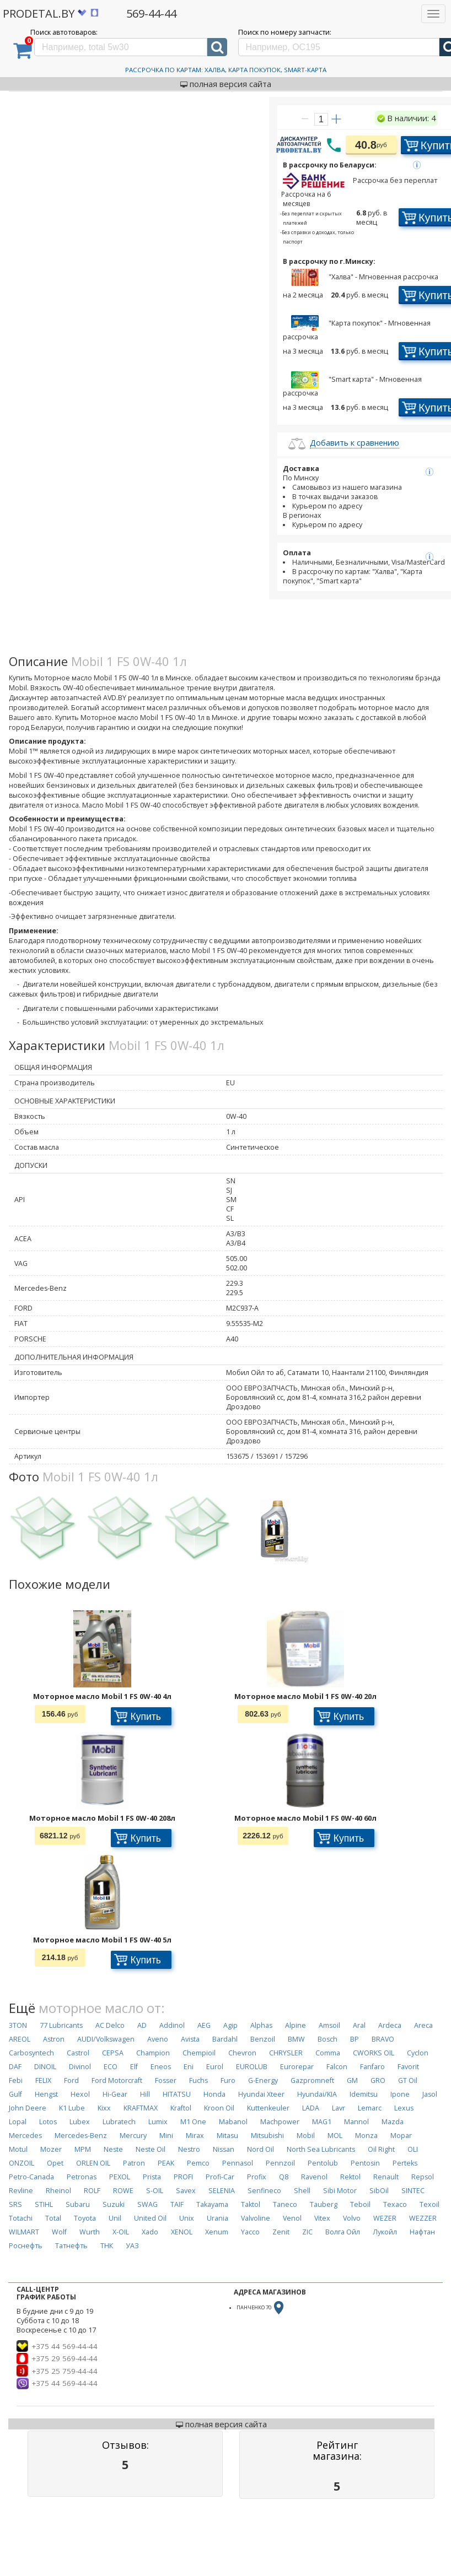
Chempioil (199, 2053)
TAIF (177, 2204)
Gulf (15, 2094)
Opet (55, 2163)
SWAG (147, 2204)
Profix (256, 2177)
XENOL (181, 2232)
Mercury (133, 2135)
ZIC (307, 2232)
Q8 (283, 2177)
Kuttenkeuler (268, 2108)
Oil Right (381, 2149)
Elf (134, 2066)
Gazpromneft (312, 2080)
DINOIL (45, 2066)
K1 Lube (72, 2108)
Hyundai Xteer (261, 2094)
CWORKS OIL (373, 2053)
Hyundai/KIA (317, 2094)
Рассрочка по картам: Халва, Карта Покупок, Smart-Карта (225, 70)
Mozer (51, 2149)
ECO (110, 2066)
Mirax (195, 2135)
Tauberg (323, 2204)
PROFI (183, 2177)
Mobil (306, 2135)
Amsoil (329, 2025)
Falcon (336, 2066)
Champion (153, 2053)
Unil (115, 2218)
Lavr (338, 2108)
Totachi (21, 2218)
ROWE (123, 2190)
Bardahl (225, 2039)
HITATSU (177, 2094)
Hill (145, 2094)
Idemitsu (364, 2094)
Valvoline (255, 2218)
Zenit (280, 2232)
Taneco (285, 2204)
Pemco (198, 2163)
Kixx (104, 2108)
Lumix (158, 2121)
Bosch (327, 2039)
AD (142, 2025)
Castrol (78, 2053)
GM (352, 2080)
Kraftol (180, 2108)
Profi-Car (220, 2177)
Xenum (216, 2232)
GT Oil (407, 2080)
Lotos (48, 2121)
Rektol (350, 2177)
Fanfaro (372, 2066)
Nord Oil (260, 2149)
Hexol (80, 2094)
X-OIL (120, 2232)
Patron (134, 2163)
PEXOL (119, 2177)
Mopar (401, 2135)
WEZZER (423, 2218)
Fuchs (198, 2080)
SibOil (379, 2190)
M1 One (193, 2121)
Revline (21, 2190)
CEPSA (113, 2053)
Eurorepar (297, 2066)
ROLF (92, 2190)
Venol (292, 2218)
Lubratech (119, 2121)
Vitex (322, 2218)
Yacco (250, 2232)
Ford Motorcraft (117, 2080)
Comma (327, 2053)
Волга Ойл (342, 2232)
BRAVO (383, 2039)
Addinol (172, 2025)
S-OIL (154, 2190)
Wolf (59, 2232)
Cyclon (417, 2053)
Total (53, 2218)
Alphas (261, 2025)
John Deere (27, 2108)
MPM (82, 2149)
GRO (378, 2080)
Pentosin (365, 2163)
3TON (18, 2025)
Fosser (165, 2080)
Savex (186, 2190)
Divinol (80, 2066)
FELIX (43, 2080)
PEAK (166, 2163)
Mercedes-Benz (81, 2135)
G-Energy (263, 2080)
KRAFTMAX (141, 2108)
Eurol (214, 2066)
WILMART (24, 2232)
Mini (166, 2135)
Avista (190, 2039)
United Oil (150, 2218)
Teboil (360, 2204)
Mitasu (227, 2135)
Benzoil (262, 2039)
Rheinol (58, 2190)
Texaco (395, 2204)
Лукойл (385, 2232)
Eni (189, 2066)
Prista (152, 2177)
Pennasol (237, 2163)
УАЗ (132, 2245)
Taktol (250, 2204)
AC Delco (110, 2025)
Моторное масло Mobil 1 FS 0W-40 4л (102, 1696)
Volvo (352, 2218)
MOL (334, 2135)
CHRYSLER (286, 2053)
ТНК (106, 2245)
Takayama (212, 2204)
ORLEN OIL (93, 2163)
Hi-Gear (115, 2094)
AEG (204, 2025)
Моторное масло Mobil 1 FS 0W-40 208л (102, 1818)
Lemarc (370, 2108)
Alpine (295, 2025)
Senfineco (264, 2190)
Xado (150, 2232)
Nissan (223, 2149)
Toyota (85, 2218)
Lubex (79, 2121)
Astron (54, 2039)
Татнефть (71, 2245)
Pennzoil (280, 2163)
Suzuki (114, 2204)
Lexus (404, 2108)
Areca (423, 2025)
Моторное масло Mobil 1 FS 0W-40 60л (305, 1818)
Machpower (279, 2121)
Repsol (422, 2177)
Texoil (429, 2204)
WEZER (384, 2218)
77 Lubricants (61, 2025)
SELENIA (221, 2190)
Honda (214, 2094)
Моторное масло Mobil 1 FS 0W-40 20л (305, 1696)
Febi (16, 2080)
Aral (359, 2025)
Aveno (157, 2039)
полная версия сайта (225, 83)
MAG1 (321, 2121)
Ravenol (314, 2177)
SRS (15, 2204)
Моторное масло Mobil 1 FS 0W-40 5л (102, 1940)
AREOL (19, 2039)
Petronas (81, 2177)
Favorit (408, 2066)
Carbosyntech (31, 2053)
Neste (113, 2149)
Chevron (242, 2053)
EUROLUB (251, 2066)
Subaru (78, 2204)
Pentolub (323, 2163)
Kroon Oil (219, 2108)
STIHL (44, 2204)
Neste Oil (150, 2149)
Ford (71, 2080)
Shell (302, 2190)
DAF (15, 2066)
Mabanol (233, 2121)
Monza (366, 2135)
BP (354, 2039)
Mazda (393, 2121)
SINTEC (413, 2190)
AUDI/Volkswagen (106, 2039)
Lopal (17, 2121)
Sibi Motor (340, 2190)
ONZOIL (21, 2163)
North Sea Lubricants (321, 2149)
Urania (217, 2218)
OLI (412, 2149)
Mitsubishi (267, 2135)
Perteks (405, 2163)
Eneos (161, 2066)
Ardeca (389, 2025)
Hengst (46, 2094)
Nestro (189, 2149)
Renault (386, 2177)
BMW (296, 2039)
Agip (230, 2025)
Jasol (429, 2094)
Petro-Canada (31, 2177)
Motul (18, 2149)
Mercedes (25, 2135)
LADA (310, 2108)
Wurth (89, 2232)
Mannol (356, 2121)
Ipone (400, 2094)
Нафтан (422, 2232)
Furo (228, 2080)
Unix (186, 2218)
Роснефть (25, 2245)
